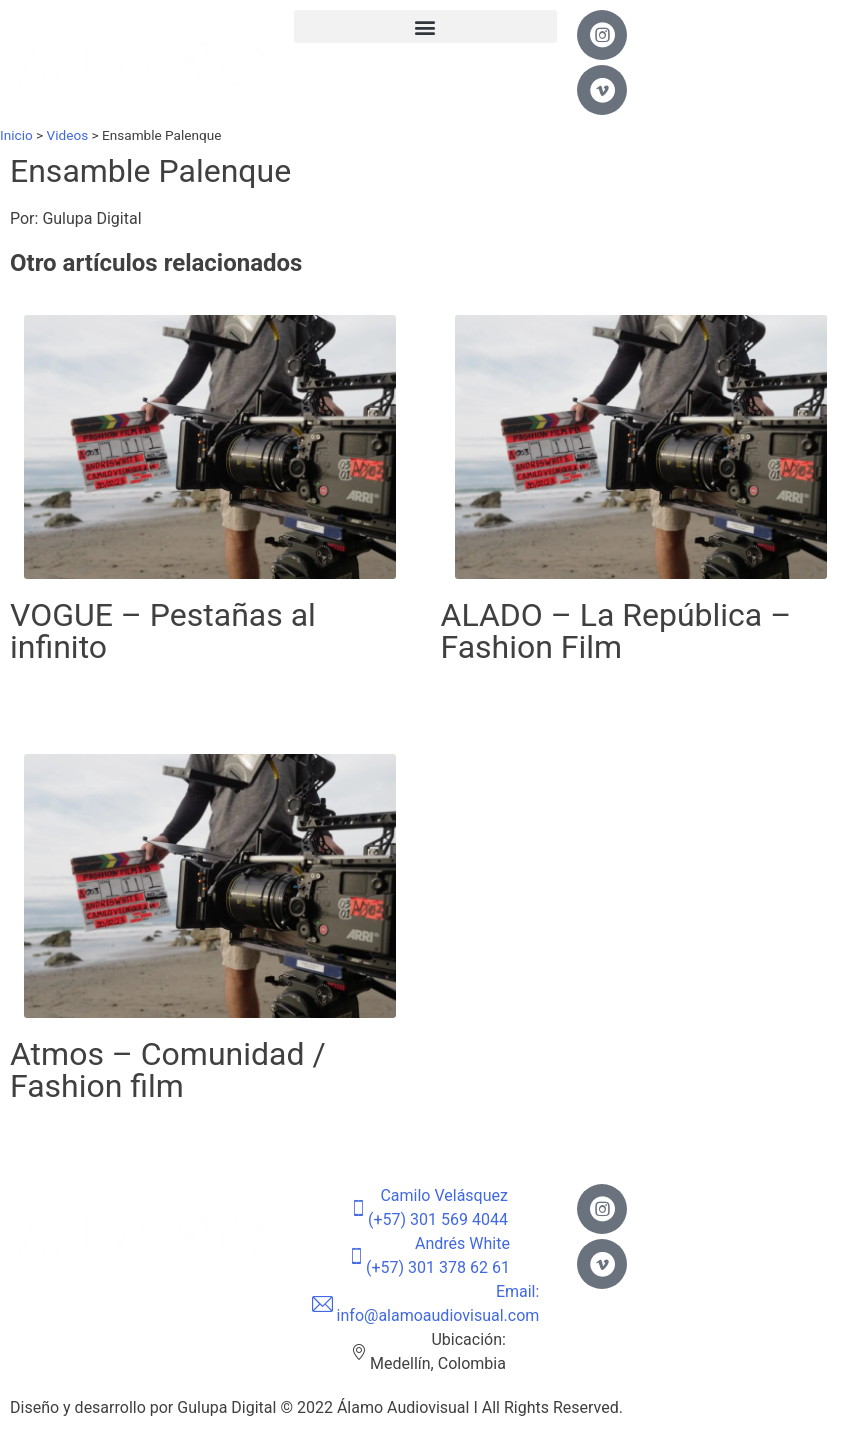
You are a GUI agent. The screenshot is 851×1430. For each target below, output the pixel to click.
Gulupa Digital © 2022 (257, 1407)
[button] (426, 26)
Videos (68, 135)
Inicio (16, 135)
